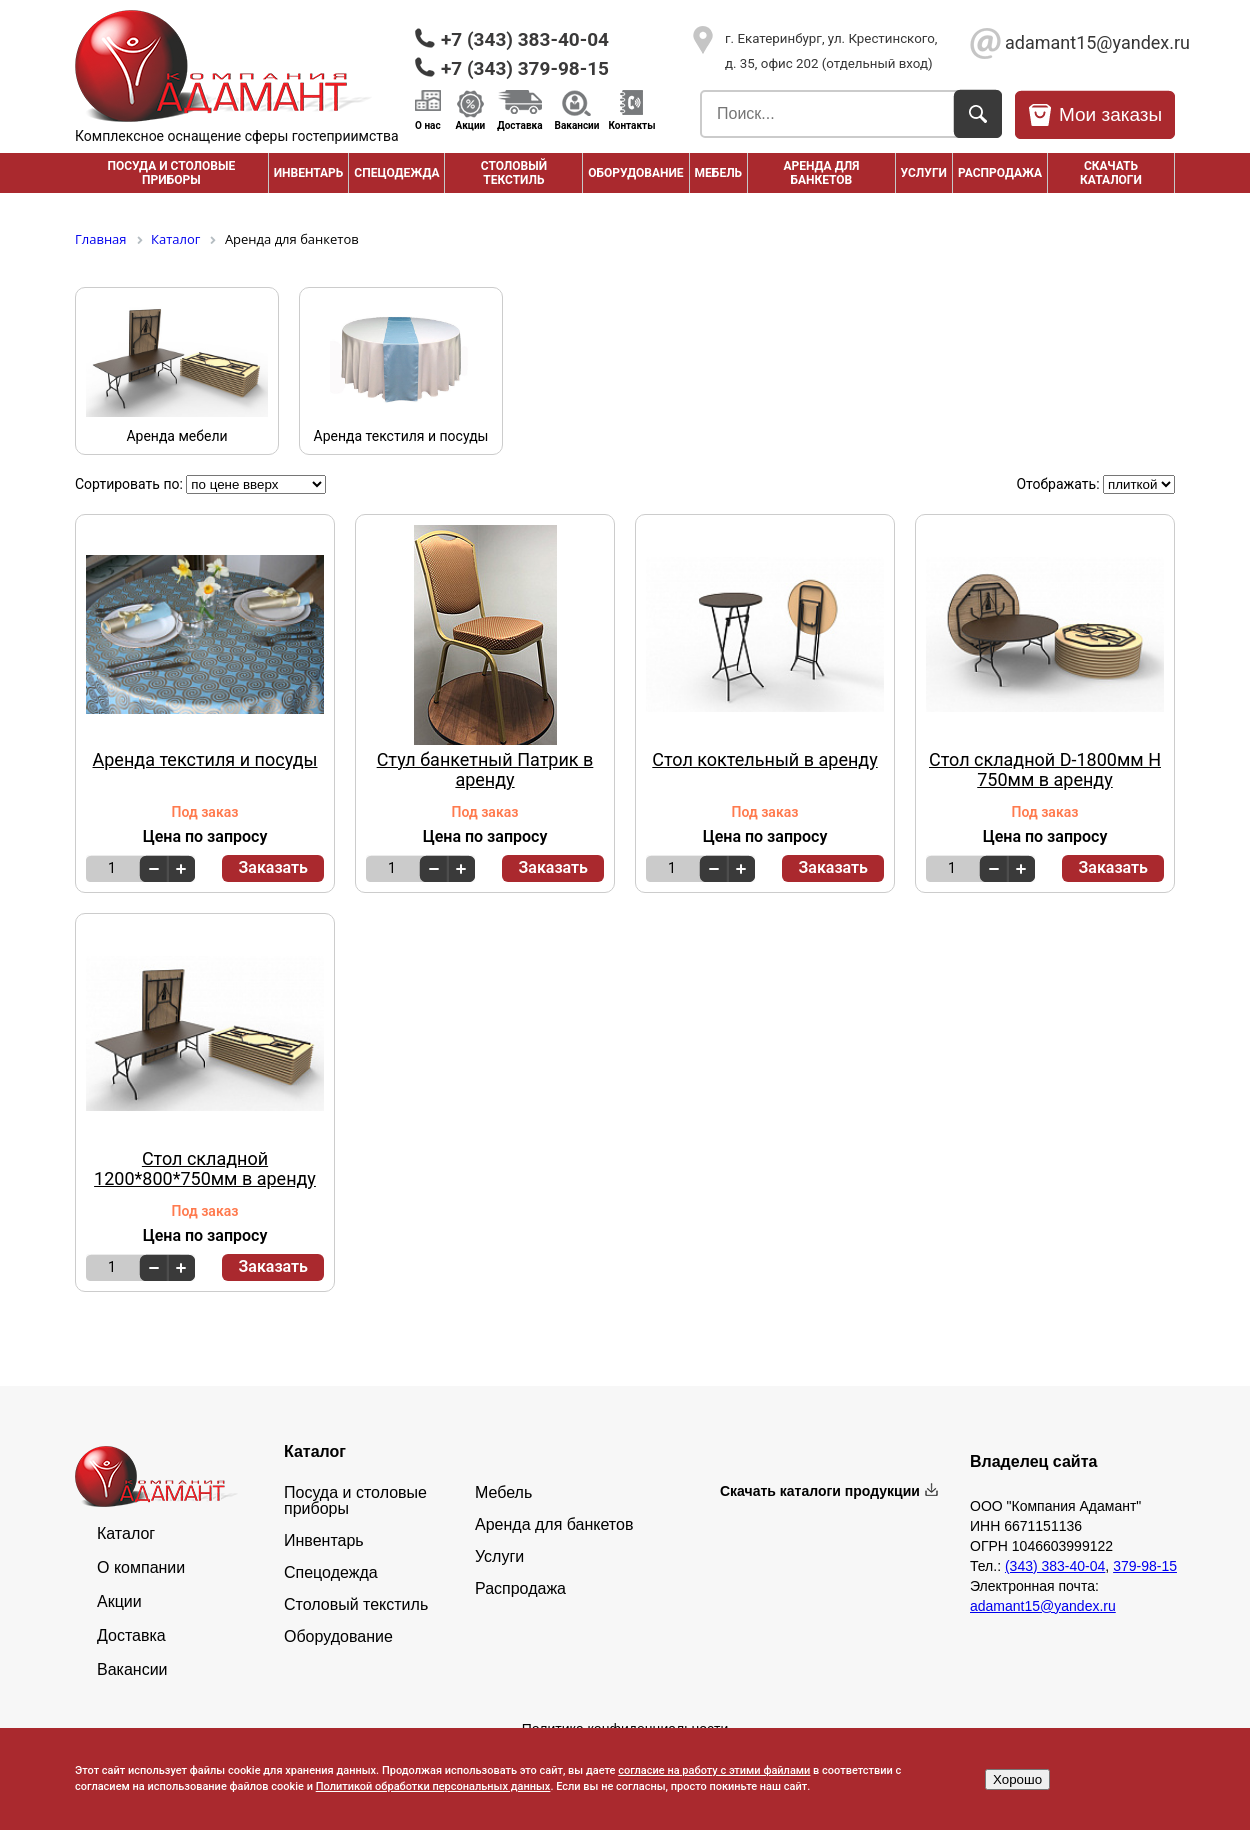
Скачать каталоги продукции (820, 1491)
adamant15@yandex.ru (1090, 42)
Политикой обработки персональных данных (433, 1786)
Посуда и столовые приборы (171, 173)
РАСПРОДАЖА (1000, 173)
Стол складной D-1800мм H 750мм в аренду (1045, 770)
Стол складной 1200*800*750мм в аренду (205, 1169)
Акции (471, 125)
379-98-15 (1145, 1566)
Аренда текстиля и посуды (205, 760)
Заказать (273, 867)
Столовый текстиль (514, 173)
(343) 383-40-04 (1055, 1566)
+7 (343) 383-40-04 (525, 39)
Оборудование (635, 173)
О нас (428, 125)
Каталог (126, 1534)
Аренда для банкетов (821, 173)
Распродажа (520, 1589)
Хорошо (1017, 1779)
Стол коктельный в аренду (764, 760)
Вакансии (577, 125)
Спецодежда (396, 173)
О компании (141, 1568)
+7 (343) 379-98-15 (525, 68)
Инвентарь (309, 173)
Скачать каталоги (1111, 173)
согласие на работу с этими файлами (714, 1770)
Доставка (519, 125)
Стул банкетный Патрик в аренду (485, 770)
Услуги (924, 173)
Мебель (719, 173)
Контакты (631, 125)
